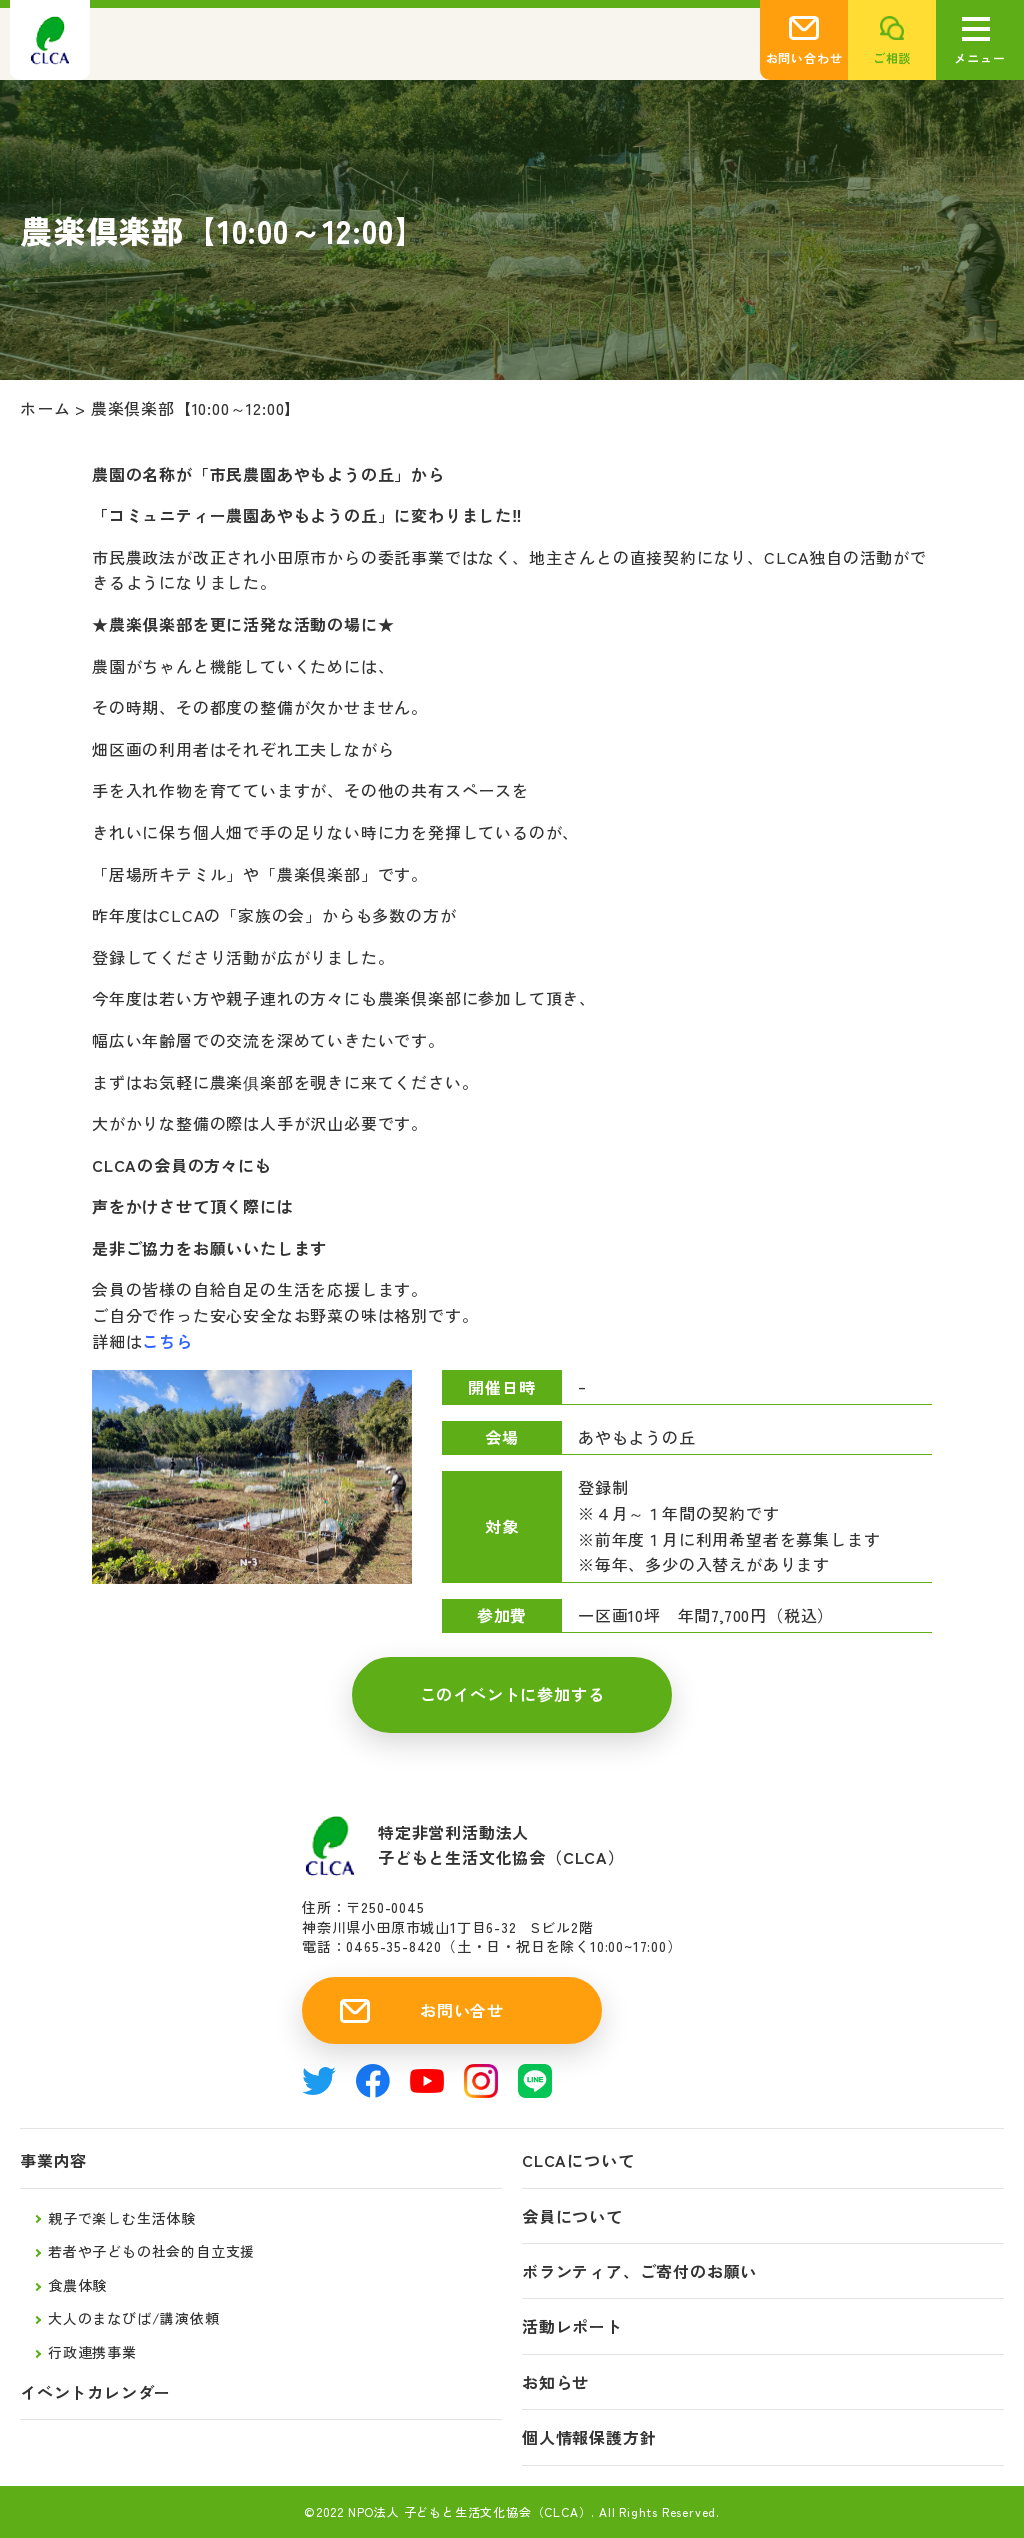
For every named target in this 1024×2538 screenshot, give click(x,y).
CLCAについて (578, 2160)
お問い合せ (462, 2010)
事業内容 (53, 2160)
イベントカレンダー (95, 2392)
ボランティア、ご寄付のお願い (639, 2271)
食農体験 (77, 2285)
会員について (572, 2216)
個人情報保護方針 (589, 2437)
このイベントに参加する (512, 1694)
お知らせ (555, 2382)
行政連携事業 (92, 2352)
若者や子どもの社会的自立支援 (151, 2251)
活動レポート (572, 2326)
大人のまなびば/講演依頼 (134, 2318)
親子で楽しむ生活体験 (122, 2218)
